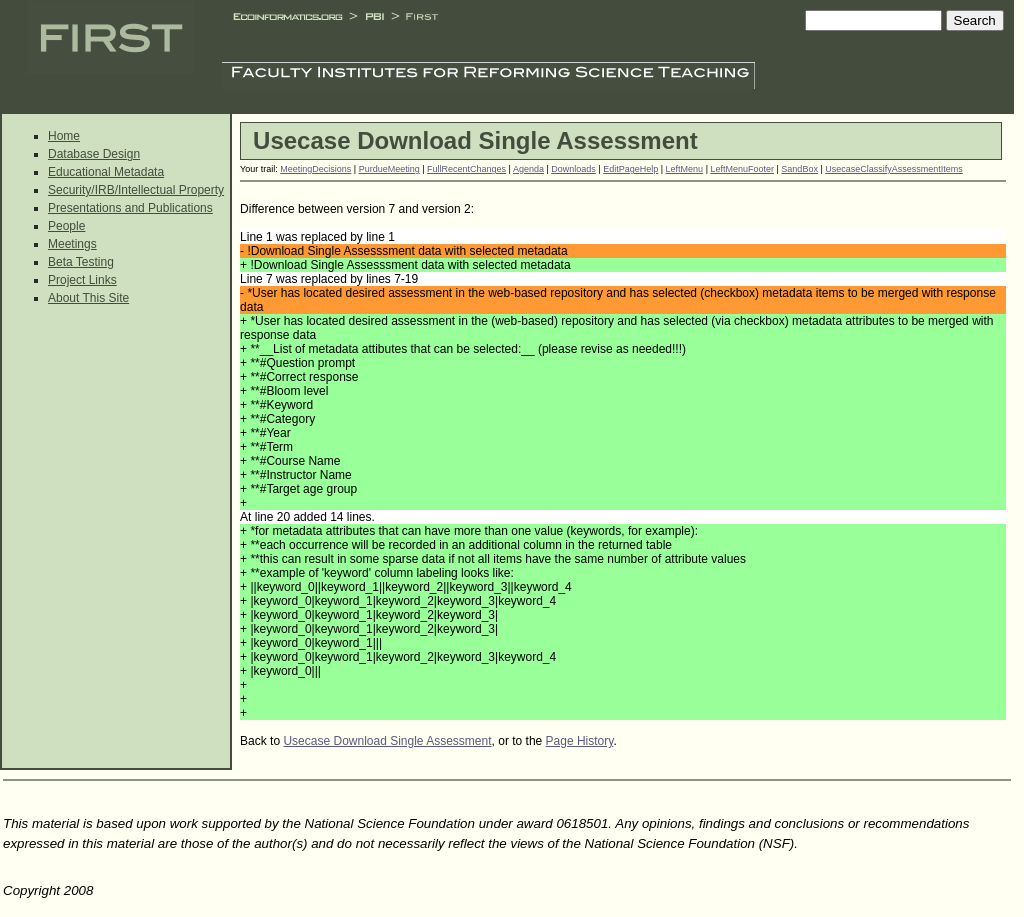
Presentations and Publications (130, 208)
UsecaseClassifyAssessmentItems (894, 169)
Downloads (573, 169)
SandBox (799, 169)
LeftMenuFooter (742, 169)
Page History (580, 741)
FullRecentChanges (466, 169)
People (66, 226)
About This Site (88, 298)
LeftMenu (685, 169)
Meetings (72, 244)
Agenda (528, 169)
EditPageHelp (630, 169)
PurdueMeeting (389, 169)
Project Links (82, 280)
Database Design (94, 154)
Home (64, 136)
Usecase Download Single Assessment (387, 741)
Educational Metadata (106, 172)
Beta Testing (81, 262)
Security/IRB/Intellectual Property (136, 190)
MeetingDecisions (315, 169)
